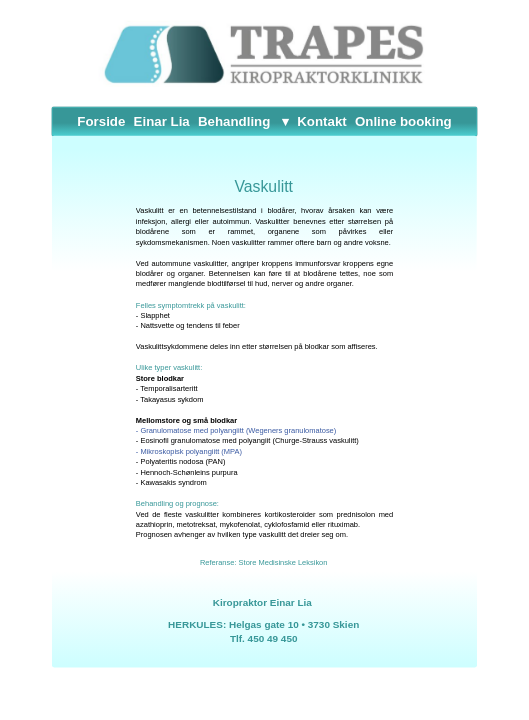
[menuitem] (283, 121)
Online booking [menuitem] (403, 121)
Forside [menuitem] (101, 121)
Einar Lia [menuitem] (162, 121)
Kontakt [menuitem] (321, 121)
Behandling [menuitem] (234, 121)
